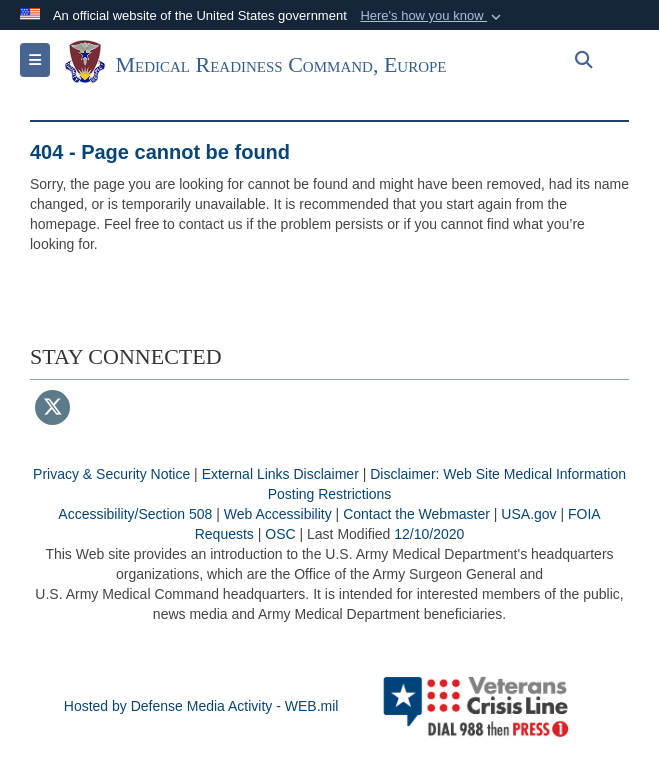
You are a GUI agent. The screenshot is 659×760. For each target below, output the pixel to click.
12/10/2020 (429, 534)
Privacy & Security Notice (111, 474)
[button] (432, 16)
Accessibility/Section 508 (135, 514)
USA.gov (528, 514)
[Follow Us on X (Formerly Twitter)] (52, 409)
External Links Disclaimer (280, 474)
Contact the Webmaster (416, 514)
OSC (280, 534)
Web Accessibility (278, 514)
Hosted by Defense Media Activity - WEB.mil (201, 706)
